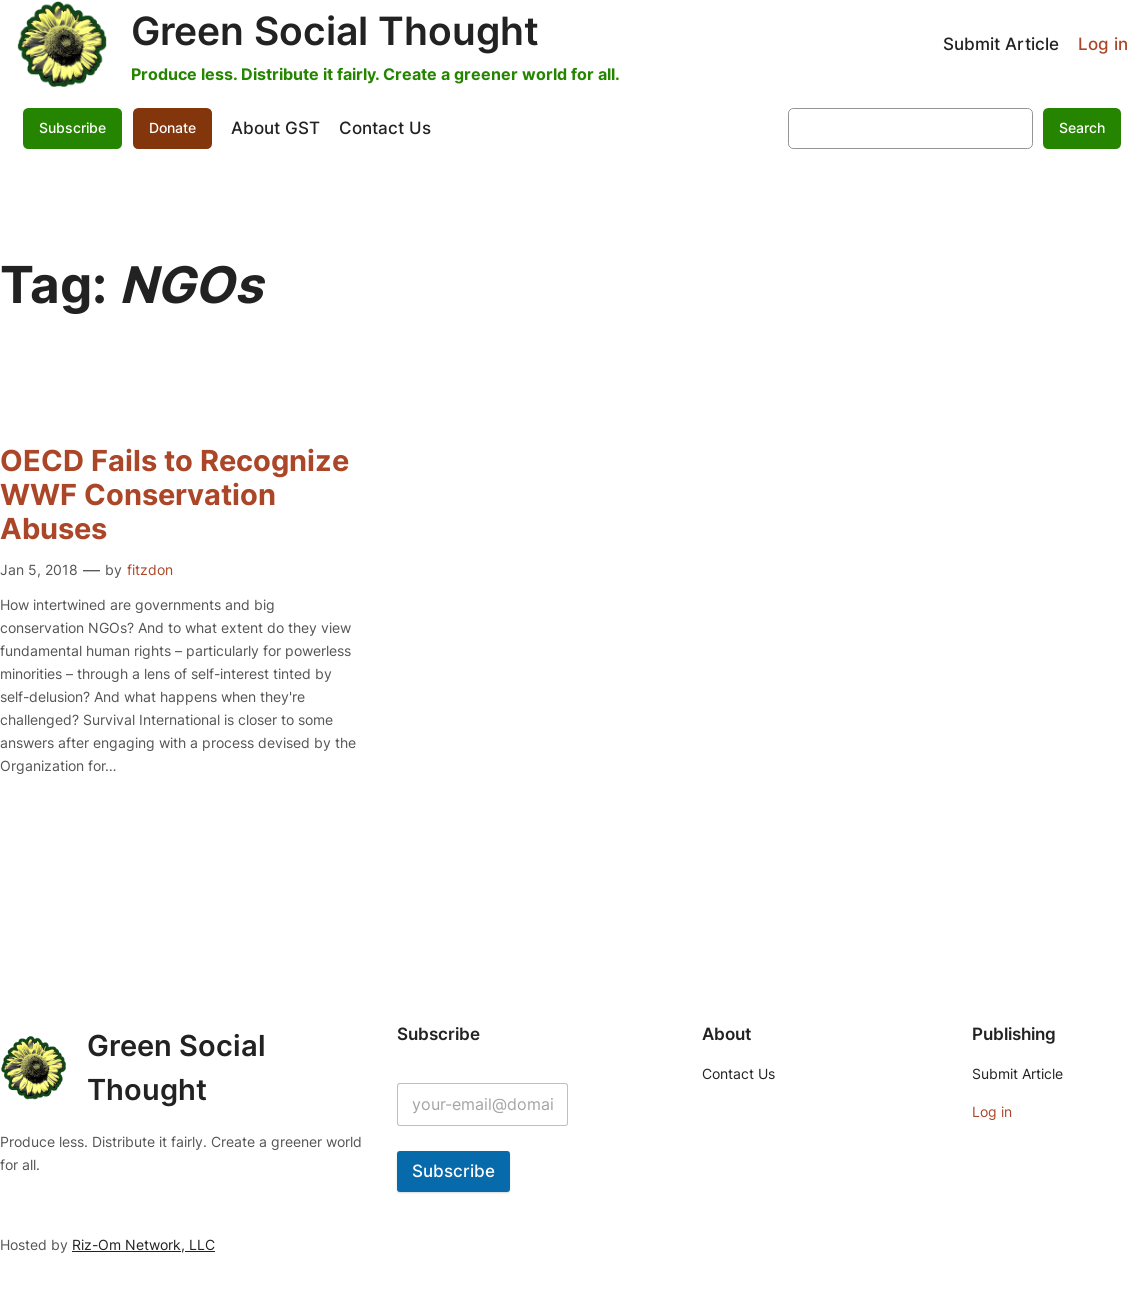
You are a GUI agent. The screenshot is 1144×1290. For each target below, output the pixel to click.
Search (1082, 127)
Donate (172, 127)
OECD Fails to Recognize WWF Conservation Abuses (174, 495)
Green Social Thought (335, 31)
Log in (1103, 44)
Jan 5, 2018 (39, 569)
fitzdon (150, 569)
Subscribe (72, 127)
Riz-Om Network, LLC (143, 1244)
